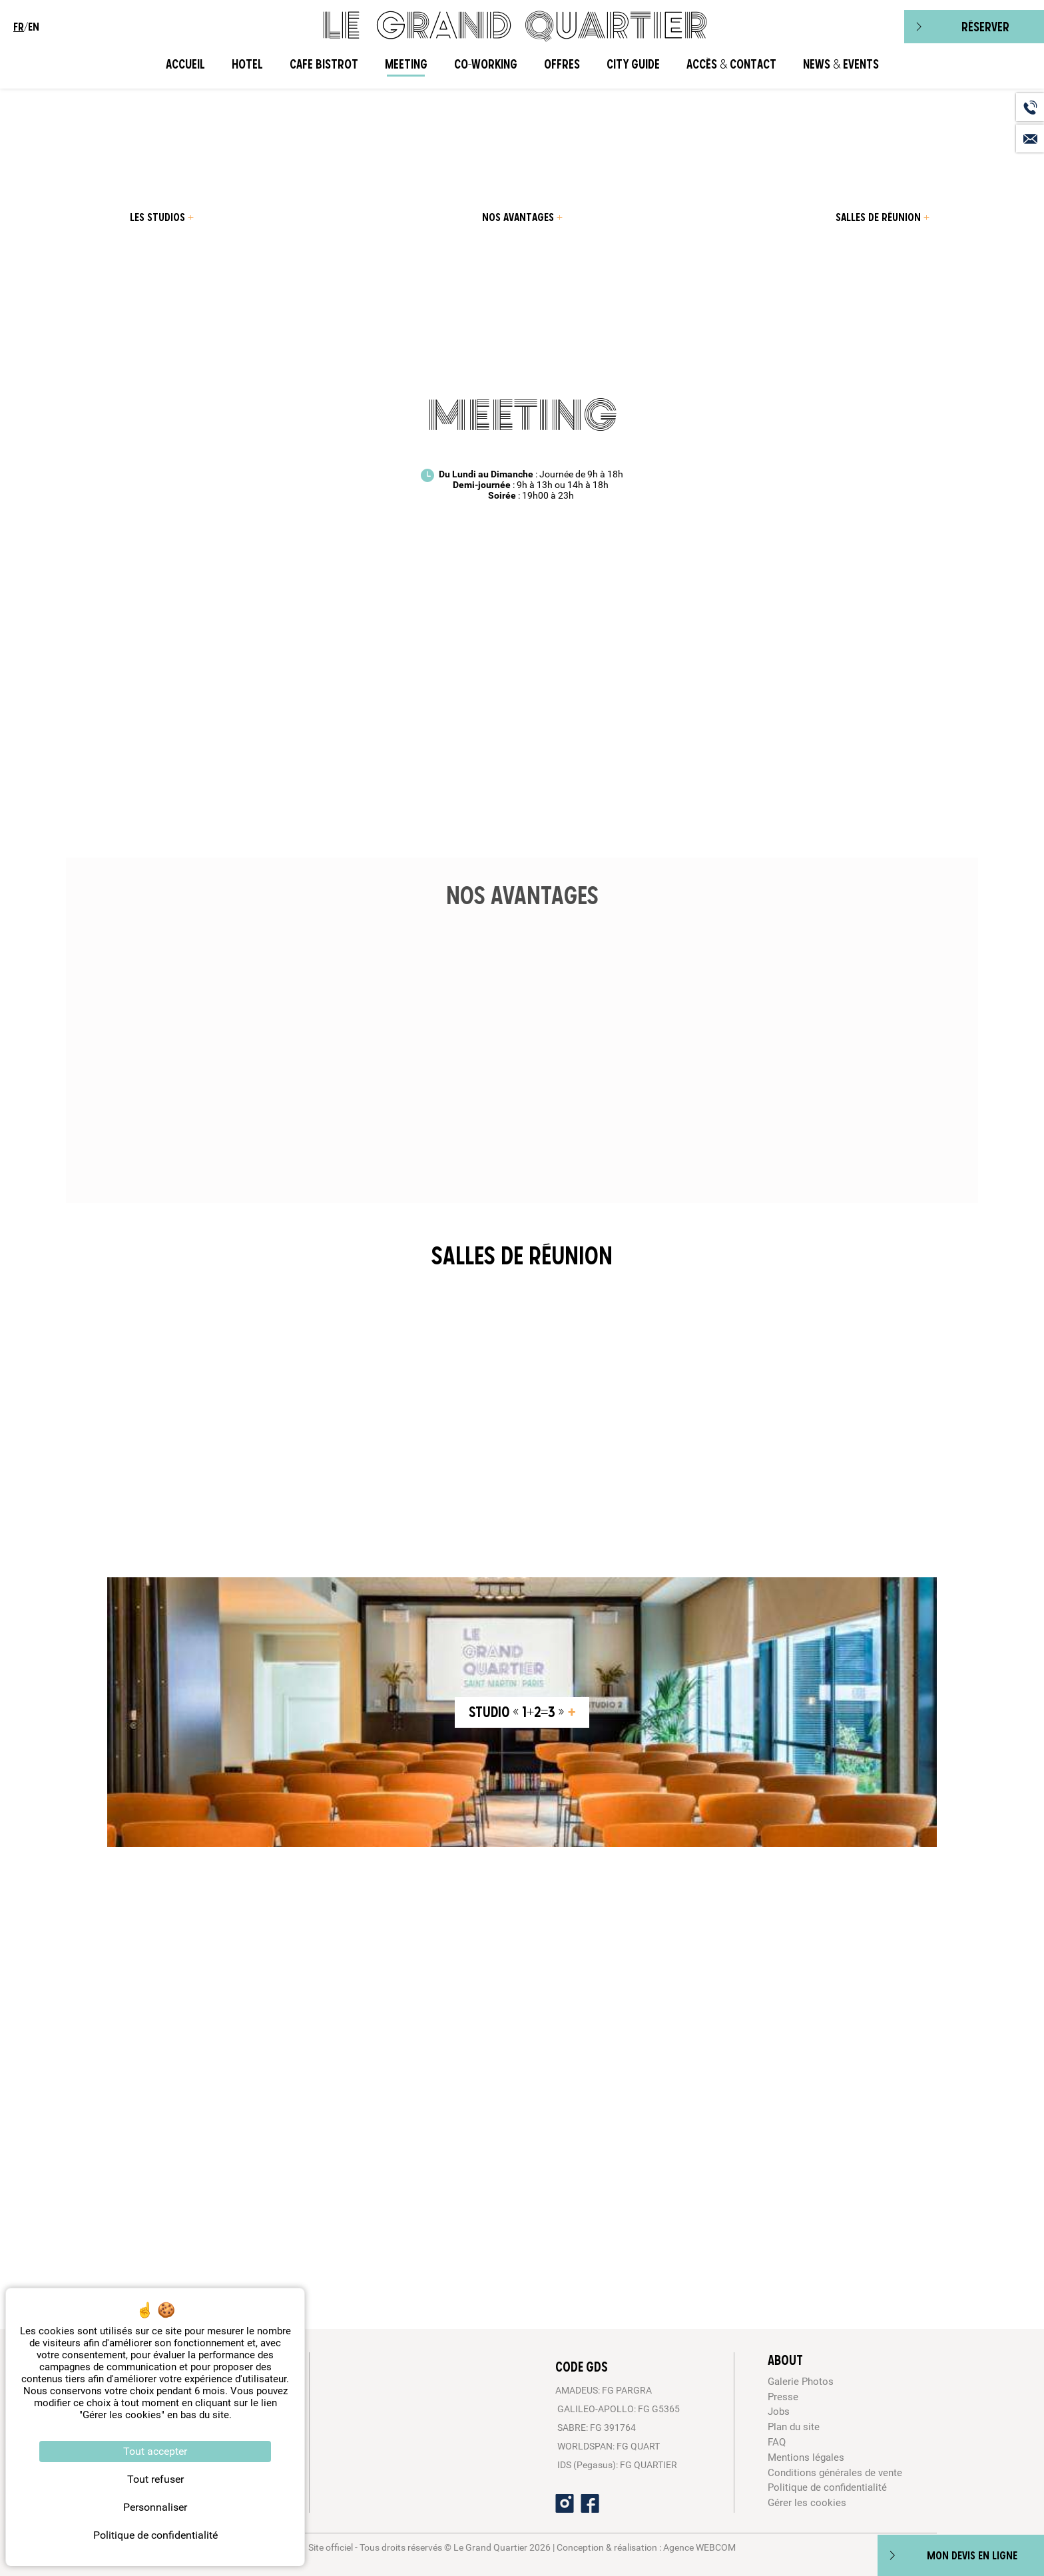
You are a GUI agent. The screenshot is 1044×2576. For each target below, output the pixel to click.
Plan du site (794, 2427)
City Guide (633, 64)
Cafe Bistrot (324, 64)
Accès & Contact (731, 64)
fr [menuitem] (18, 26)
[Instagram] (564, 2503)
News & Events (841, 64)
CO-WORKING (485, 64)
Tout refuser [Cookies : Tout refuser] (155, 2479)
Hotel (247, 64)
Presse (783, 2397)
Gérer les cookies (807, 2503)
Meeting (406, 64)
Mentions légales (806, 2457)
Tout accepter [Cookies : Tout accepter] (155, 2451)
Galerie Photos (801, 2382)
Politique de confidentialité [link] (155, 2535)
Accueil (185, 64)
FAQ (777, 2442)
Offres (562, 64)
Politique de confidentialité (827, 2487)
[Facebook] (590, 2503)
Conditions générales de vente (835, 2473)
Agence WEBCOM (699, 2547)
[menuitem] (161, 217)
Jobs (779, 2412)
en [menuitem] (33, 26)
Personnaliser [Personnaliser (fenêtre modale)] (155, 2507)
